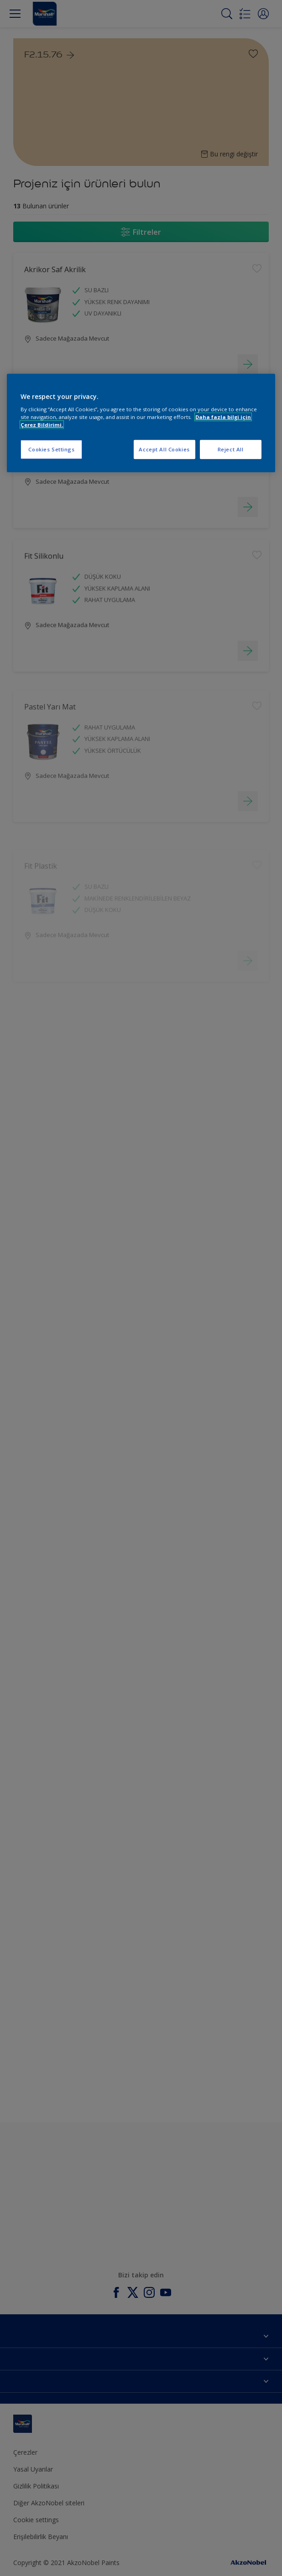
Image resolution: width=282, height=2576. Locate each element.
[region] (141, 422)
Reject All (231, 449)
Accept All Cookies (164, 449)
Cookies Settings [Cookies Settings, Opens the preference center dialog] (51, 449)
